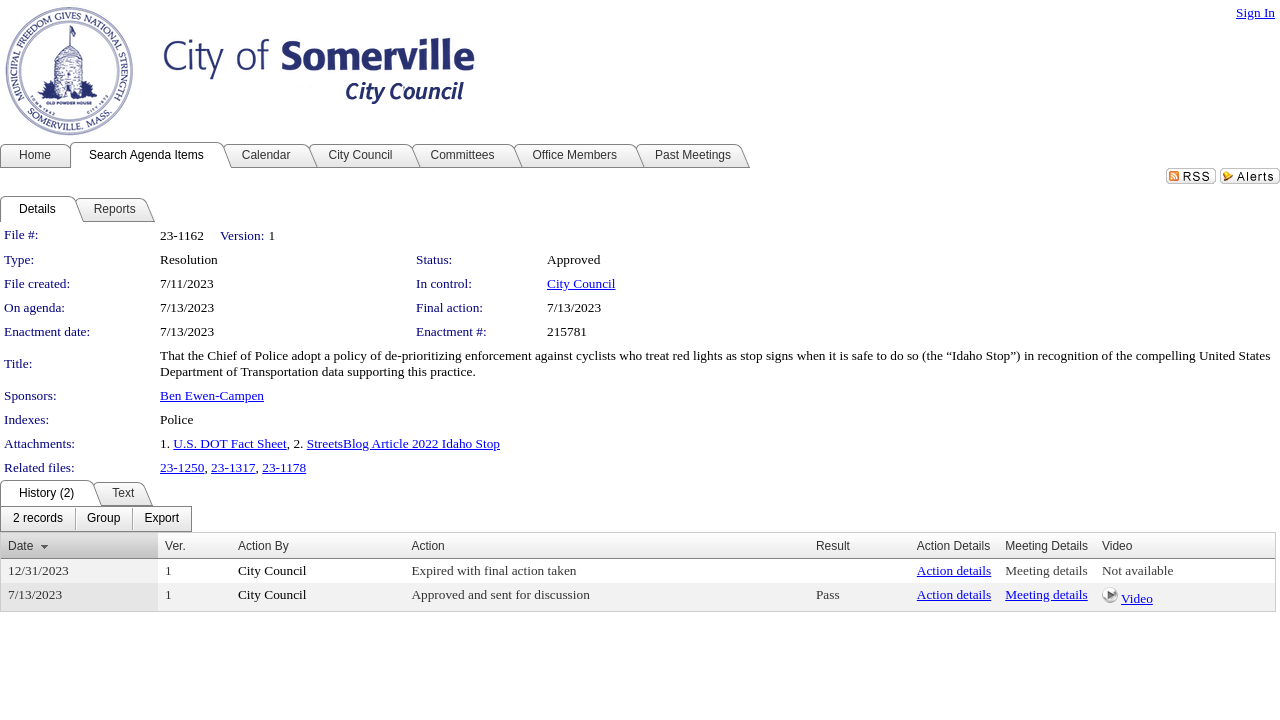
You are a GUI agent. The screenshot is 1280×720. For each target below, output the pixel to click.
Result (833, 546)
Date (20, 546)
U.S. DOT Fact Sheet (229, 443)
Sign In (1255, 12)
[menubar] (96, 519)
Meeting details (1046, 570)
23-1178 (284, 467)
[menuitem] (38, 519)
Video (1137, 598)
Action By (263, 546)
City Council (581, 283)
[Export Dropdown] (161, 519)
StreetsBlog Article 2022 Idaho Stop (403, 443)
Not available (1137, 570)
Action (427, 546)
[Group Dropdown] (103, 519)
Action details (954, 570)
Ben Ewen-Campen (212, 395)
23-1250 (182, 467)
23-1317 (233, 467)
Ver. (175, 546)
